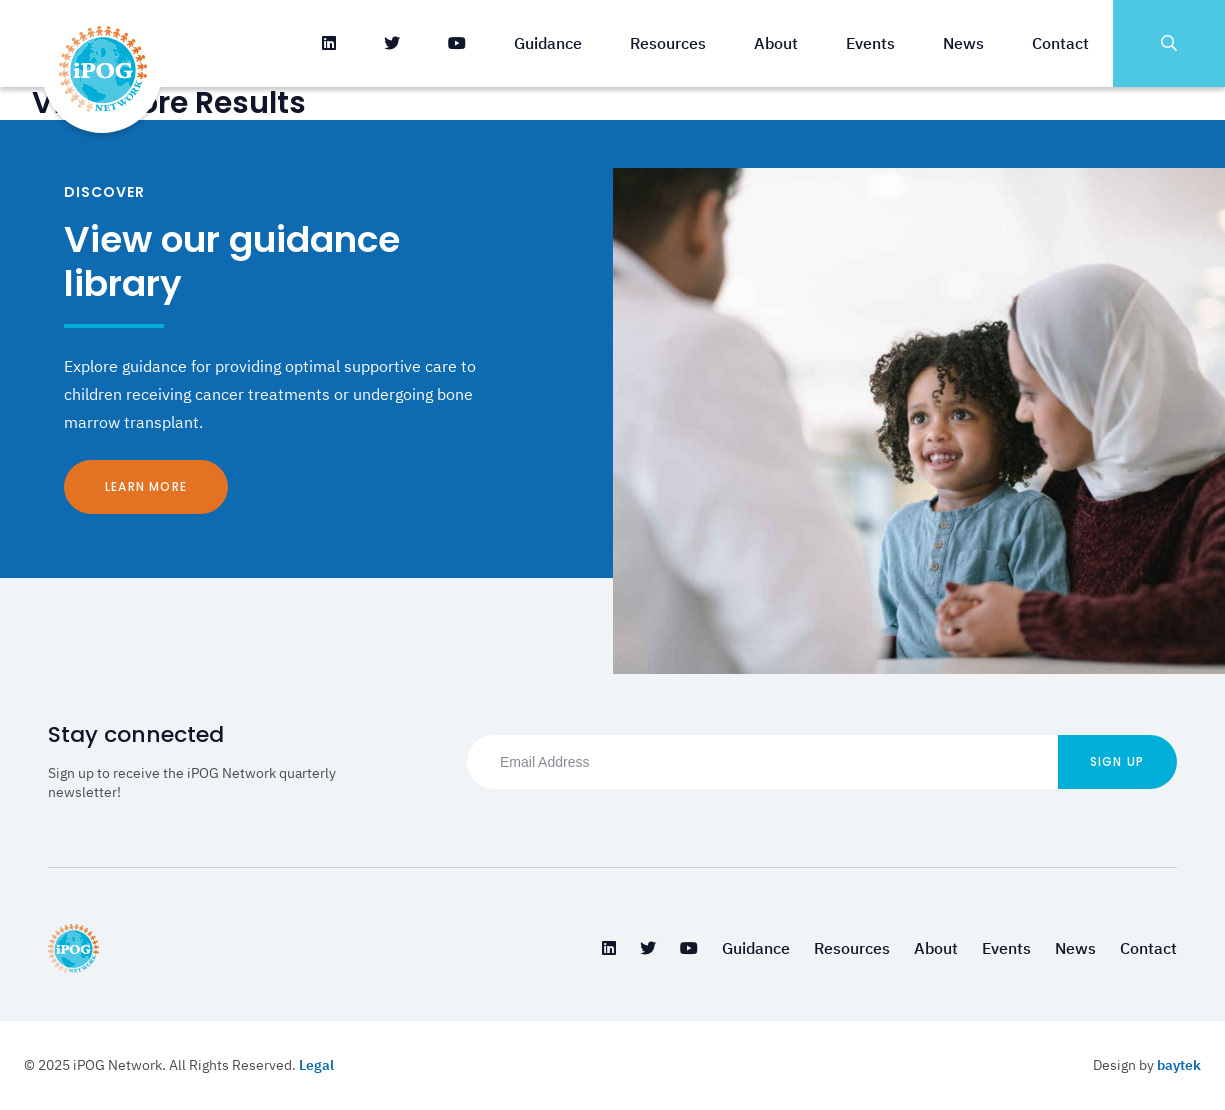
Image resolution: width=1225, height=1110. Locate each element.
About (776, 43)
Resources (668, 43)
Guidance (548, 43)
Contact (1060, 43)
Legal (316, 1065)
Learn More (146, 486)
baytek (1179, 1065)
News (963, 43)
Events (870, 43)
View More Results (169, 103)
